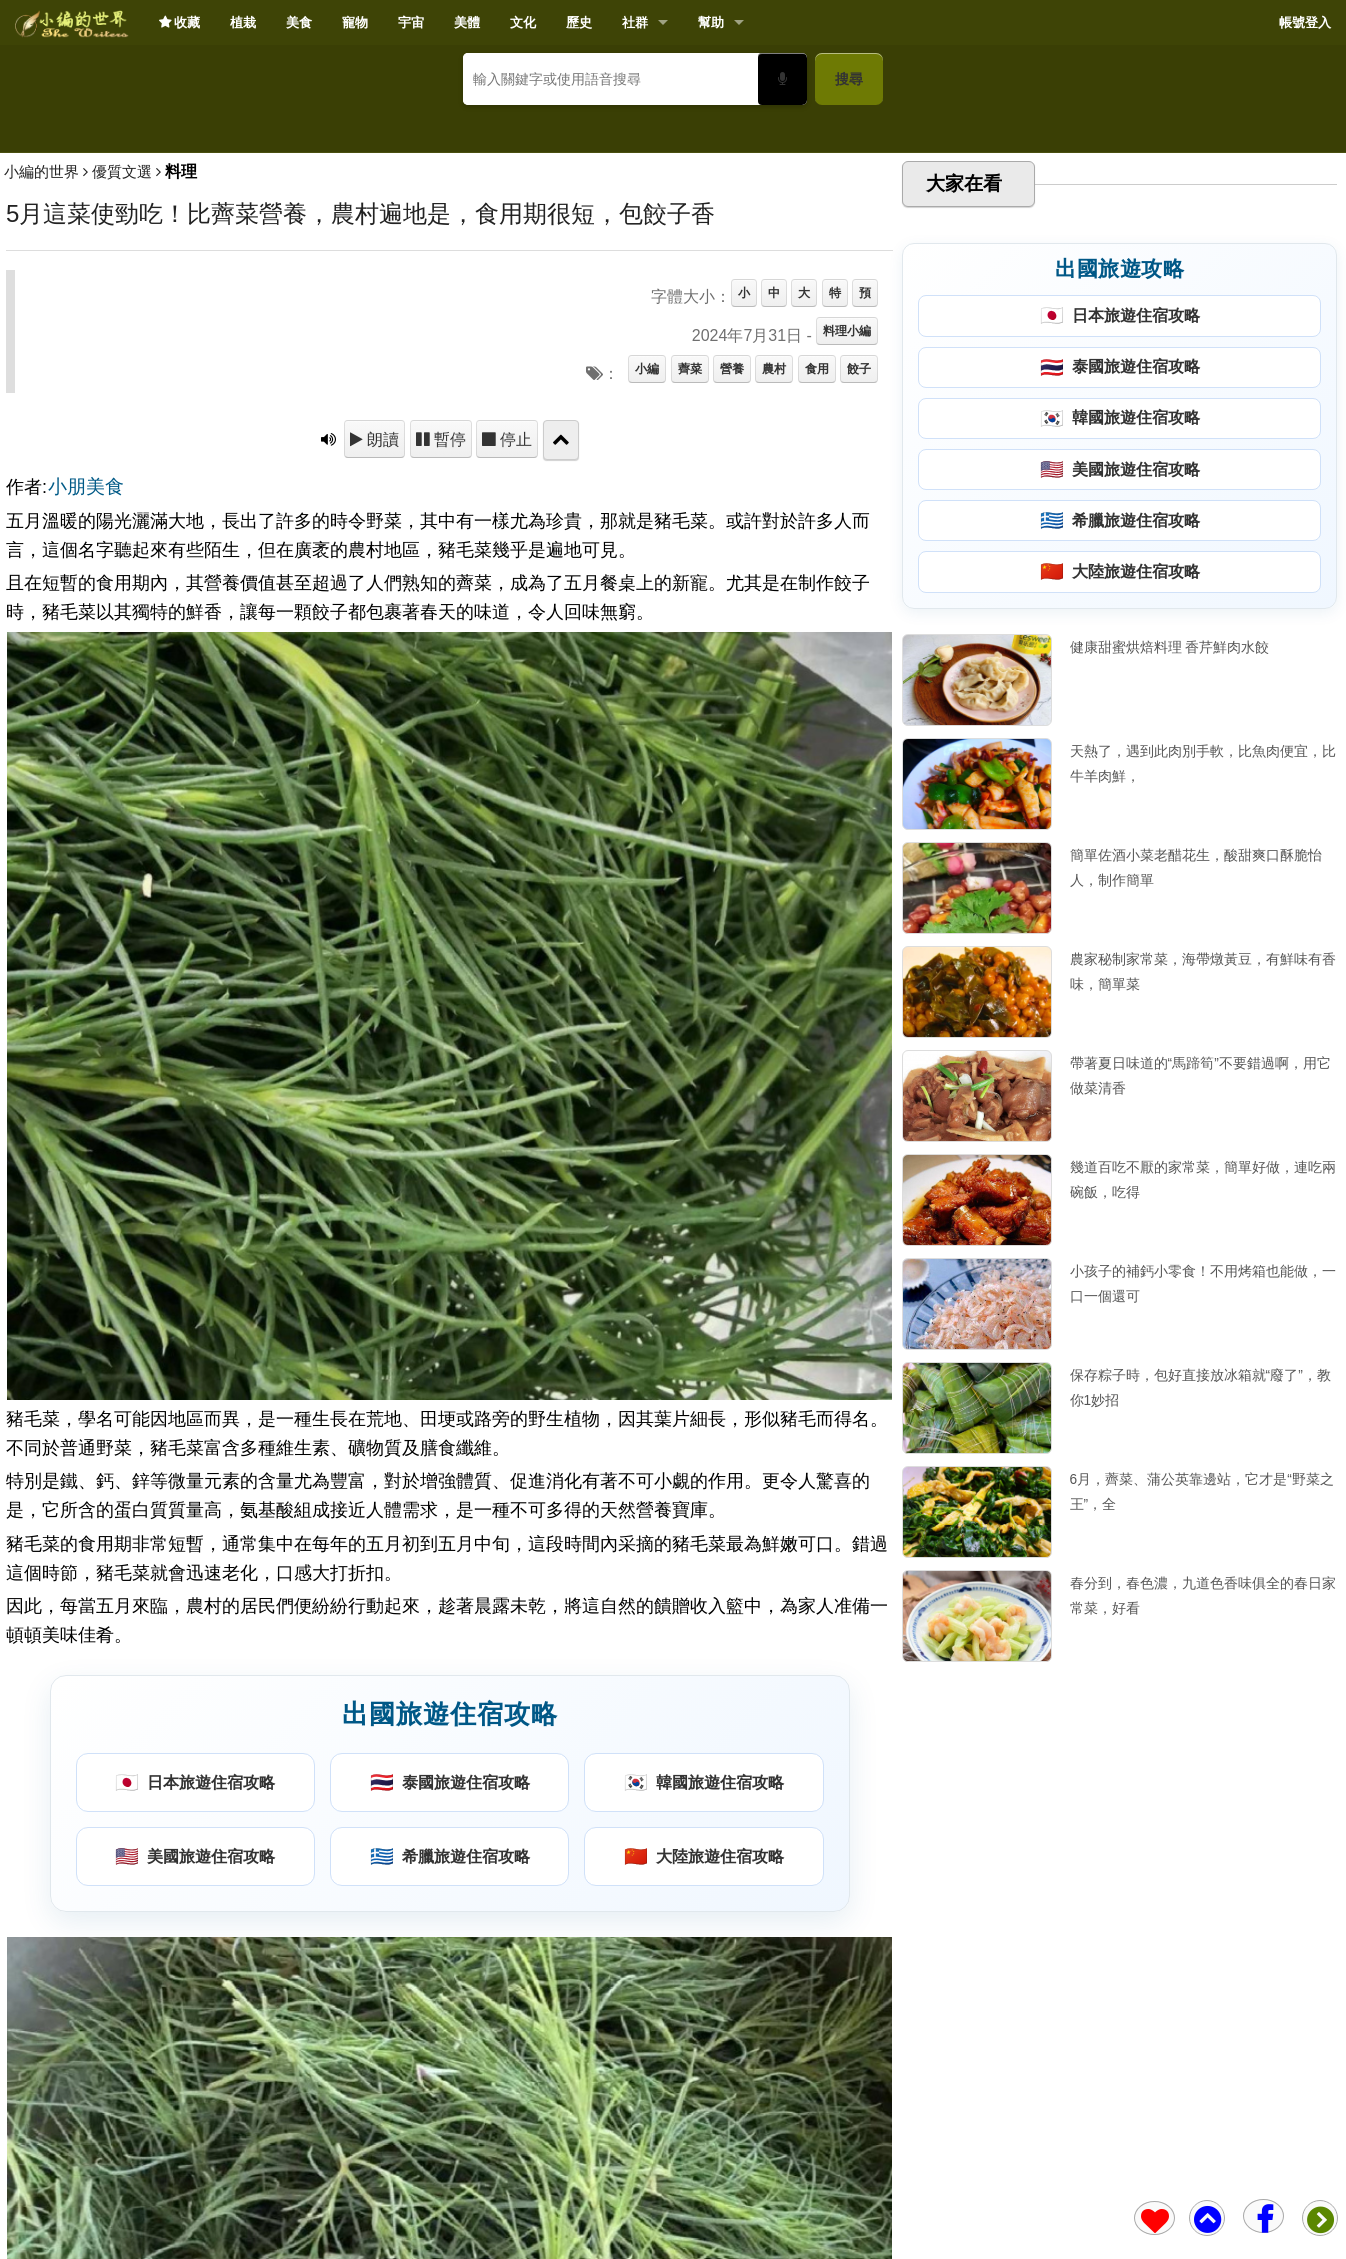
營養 (732, 659)
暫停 (448, 729)
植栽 (243, 22)
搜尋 (849, 79)
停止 (514, 729)
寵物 (355, 22)
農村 (774, 659)
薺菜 (690, 659)
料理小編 (847, 621)
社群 (635, 22)
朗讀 (381, 729)
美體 (467, 22)
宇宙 (411, 22)
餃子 (859, 659)
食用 (817, 659)
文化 (523, 22)
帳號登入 (1305, 22)
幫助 (711, 22)
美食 (299, 22)
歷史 (579, 22)
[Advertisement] (673, 266)
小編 (647, 659)
